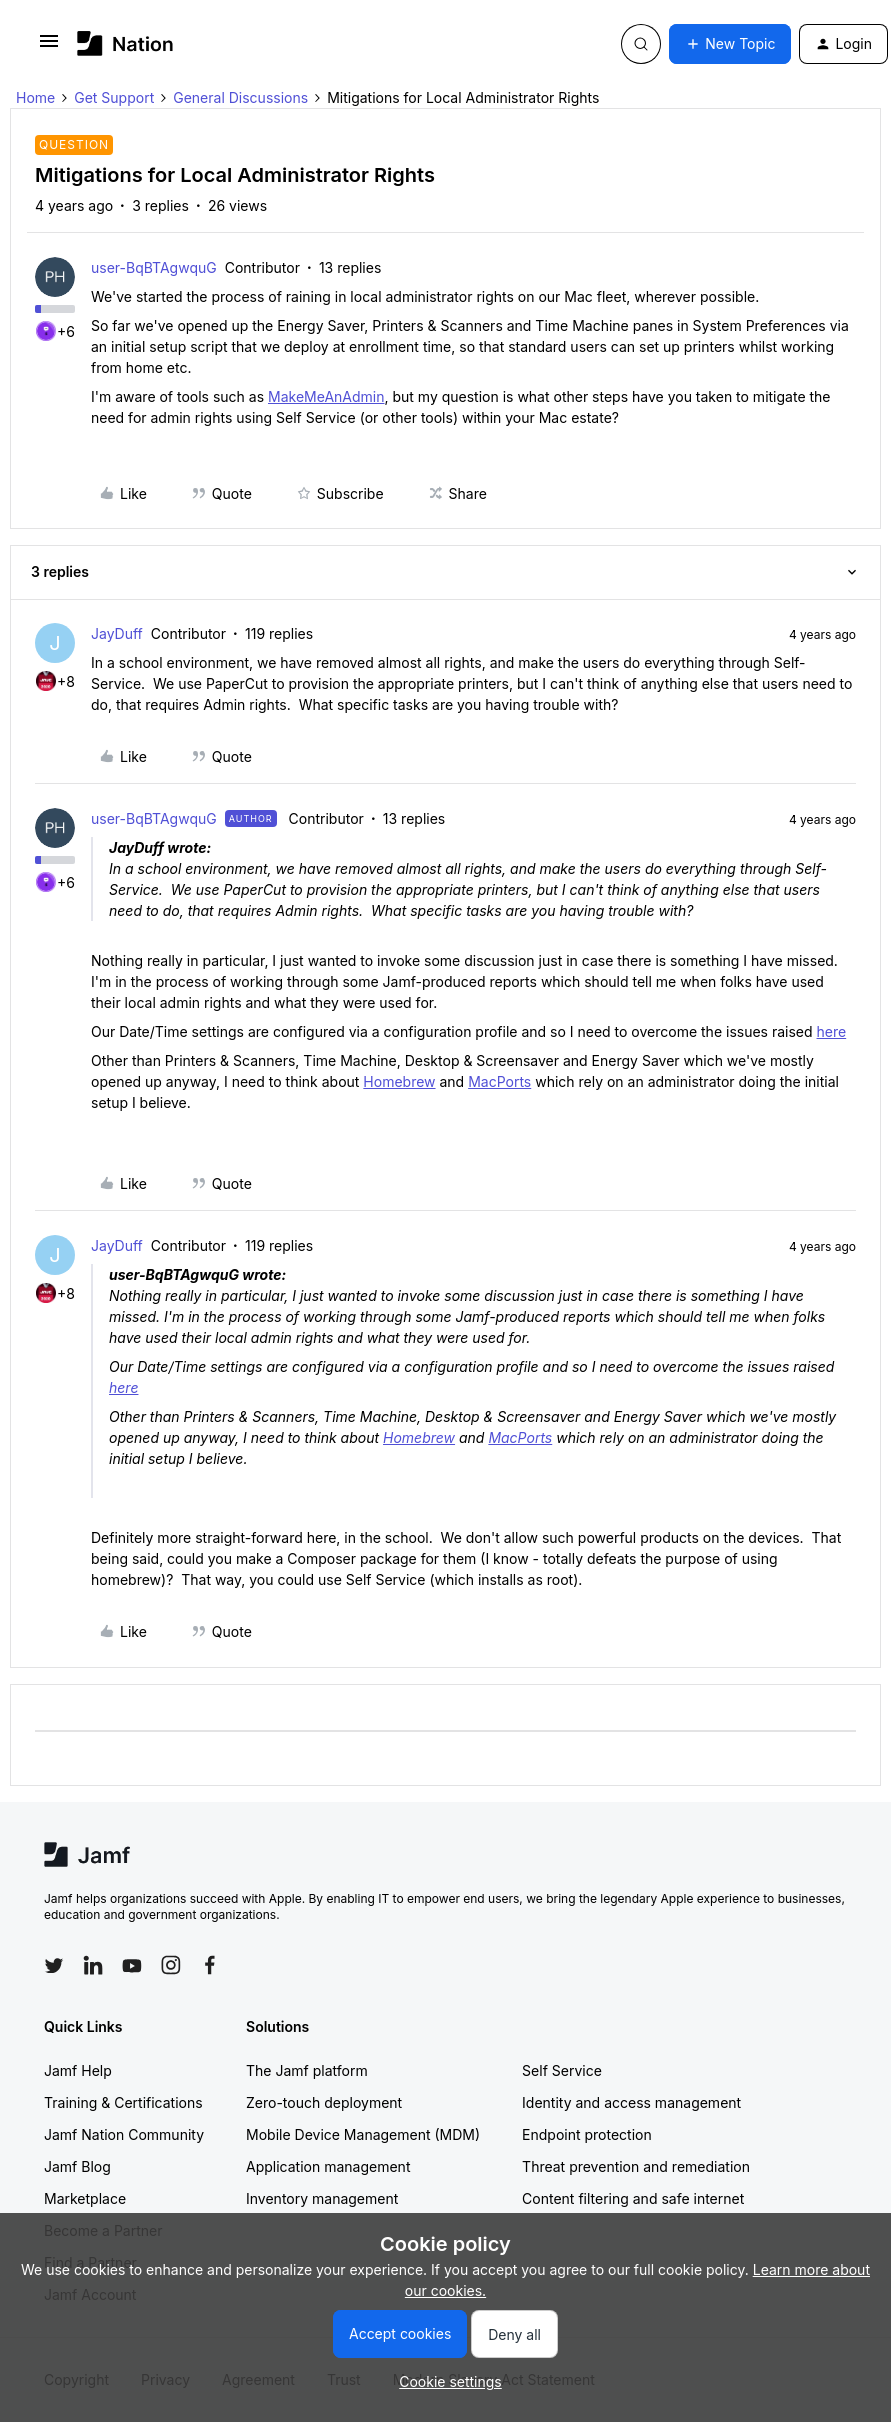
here (832, 1031)
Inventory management (322, 2198)
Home (35, 97)
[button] (49, 47)
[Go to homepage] (125, 43)
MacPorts (499, 1081)
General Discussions (240, 97)
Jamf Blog (77, 2166)
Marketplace (85, 2198)
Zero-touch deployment (324, 2102)
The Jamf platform (307, 2070)
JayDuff (117, 633)
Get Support (114, 97)
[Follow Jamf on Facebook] (210, 1965)
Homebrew (399, 1081)
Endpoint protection (587, 2134)
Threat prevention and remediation (636, 2166)
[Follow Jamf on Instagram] (171, 1965)
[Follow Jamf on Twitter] (54, 1966)
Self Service (562, 2070)
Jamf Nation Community (124, 2134)
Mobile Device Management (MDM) (363, 2134)
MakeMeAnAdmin (326, 396)
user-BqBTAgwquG (154, 267)
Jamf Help (78, 2070)
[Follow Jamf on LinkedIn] (93, 1965)
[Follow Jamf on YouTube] (132, 1965)
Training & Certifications (123, 2102)
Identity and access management (631, 2102)
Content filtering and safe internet (633, 2198)
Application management (328, 2166)
